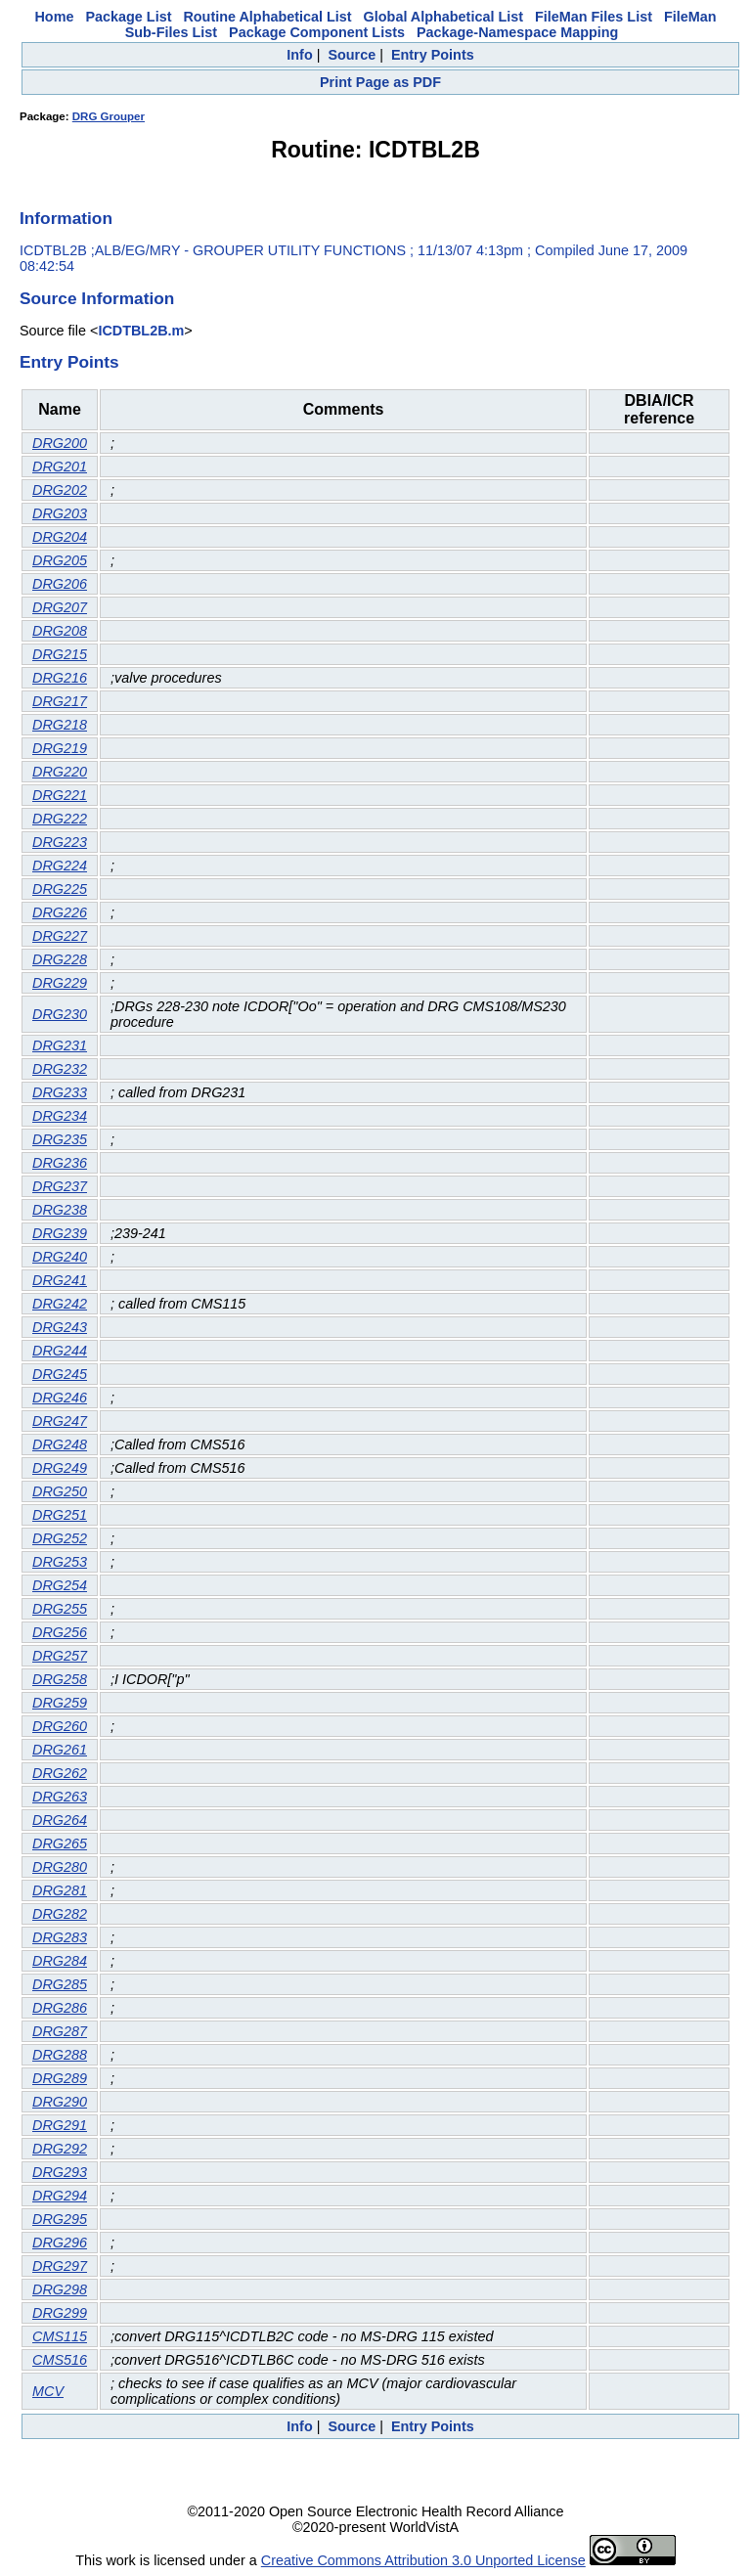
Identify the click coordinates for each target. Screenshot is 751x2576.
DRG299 (59, 2313)
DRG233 (59, 1092)
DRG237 (59, 1186)
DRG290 (59, 2102)
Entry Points (432, 55)
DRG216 (59, 678)
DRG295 (59, 2219)
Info (299, 55)
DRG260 (59, 1726)
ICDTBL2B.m (141, 330)
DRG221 (59, 795)
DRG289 (59, 2078)
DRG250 (59, 1491)
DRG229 (59, 983)
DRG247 (59, 1421)
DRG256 (59, 1632)
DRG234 (59, 1116)
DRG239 (59, 1233)
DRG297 (59, 2266)
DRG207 (59, 607)
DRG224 (59, 865)
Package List (128, 16)
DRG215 (59, 654)
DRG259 (59, 1702)
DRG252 (59, 1538)
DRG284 (59, 1961)
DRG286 (59, 2008)
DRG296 (59, 2242)
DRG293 (59, 2172)
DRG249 (59, 1468)
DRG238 (59, 1210)
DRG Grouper (108, 116)
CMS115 (59, 2336)
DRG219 (59, 748)
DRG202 (59, 490)
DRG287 (59, 2031)
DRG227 (59, 936)
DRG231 (59, 1045)
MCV (48, 2391)
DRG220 (59, 771)
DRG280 (59, 1867)
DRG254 (59, 1585)
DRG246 (59, 1397)
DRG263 (59, 1796)
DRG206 (59, 584)
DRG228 (59, 959)
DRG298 (59, 2289)
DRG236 (59, 1163)
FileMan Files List (593, 16)
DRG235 (59, 1139)
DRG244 (59, 1350)
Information (66, 218)
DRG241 (59, 1280)
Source (352, 55)
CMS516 (59, 2360)
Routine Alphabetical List (267, 16)
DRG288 (59, 2055)
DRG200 (59, 443)
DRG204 (59, 537)
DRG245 (59, 1374)
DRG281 (59, 1890)
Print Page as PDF (380, 82)
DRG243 (59, 1327)
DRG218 (59, 725)
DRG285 (59, 1984)
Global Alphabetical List (443, 16)
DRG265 (59, 1843)
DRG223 (59, 842)
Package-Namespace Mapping (517, 32)
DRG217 (59, 701)
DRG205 (59, 560)
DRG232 (59, 1069)
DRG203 (59, 513)
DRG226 (59, 912)
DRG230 (59, 1014)
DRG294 (59, 2195)
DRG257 (59, 1656)
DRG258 (59, 1679)
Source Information (97, 298)
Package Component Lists (317, 32)
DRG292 (59, 2148)
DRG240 (59, 1257)
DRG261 (59, 1749)
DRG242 (59, 1303)
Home (53, 16)
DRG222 (59, 818)
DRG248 (59, 1444)
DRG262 (59, 1773)
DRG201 (59, 466)
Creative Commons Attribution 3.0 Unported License (423, 2560)
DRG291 (59, 2125)
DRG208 (59, 631)
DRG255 (59, 1609)
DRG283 (59, 1937)
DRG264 (59, 1820)
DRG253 (59, 1562)
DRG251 (59, 1515)
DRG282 (59, 1914)
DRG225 (59, 889)
